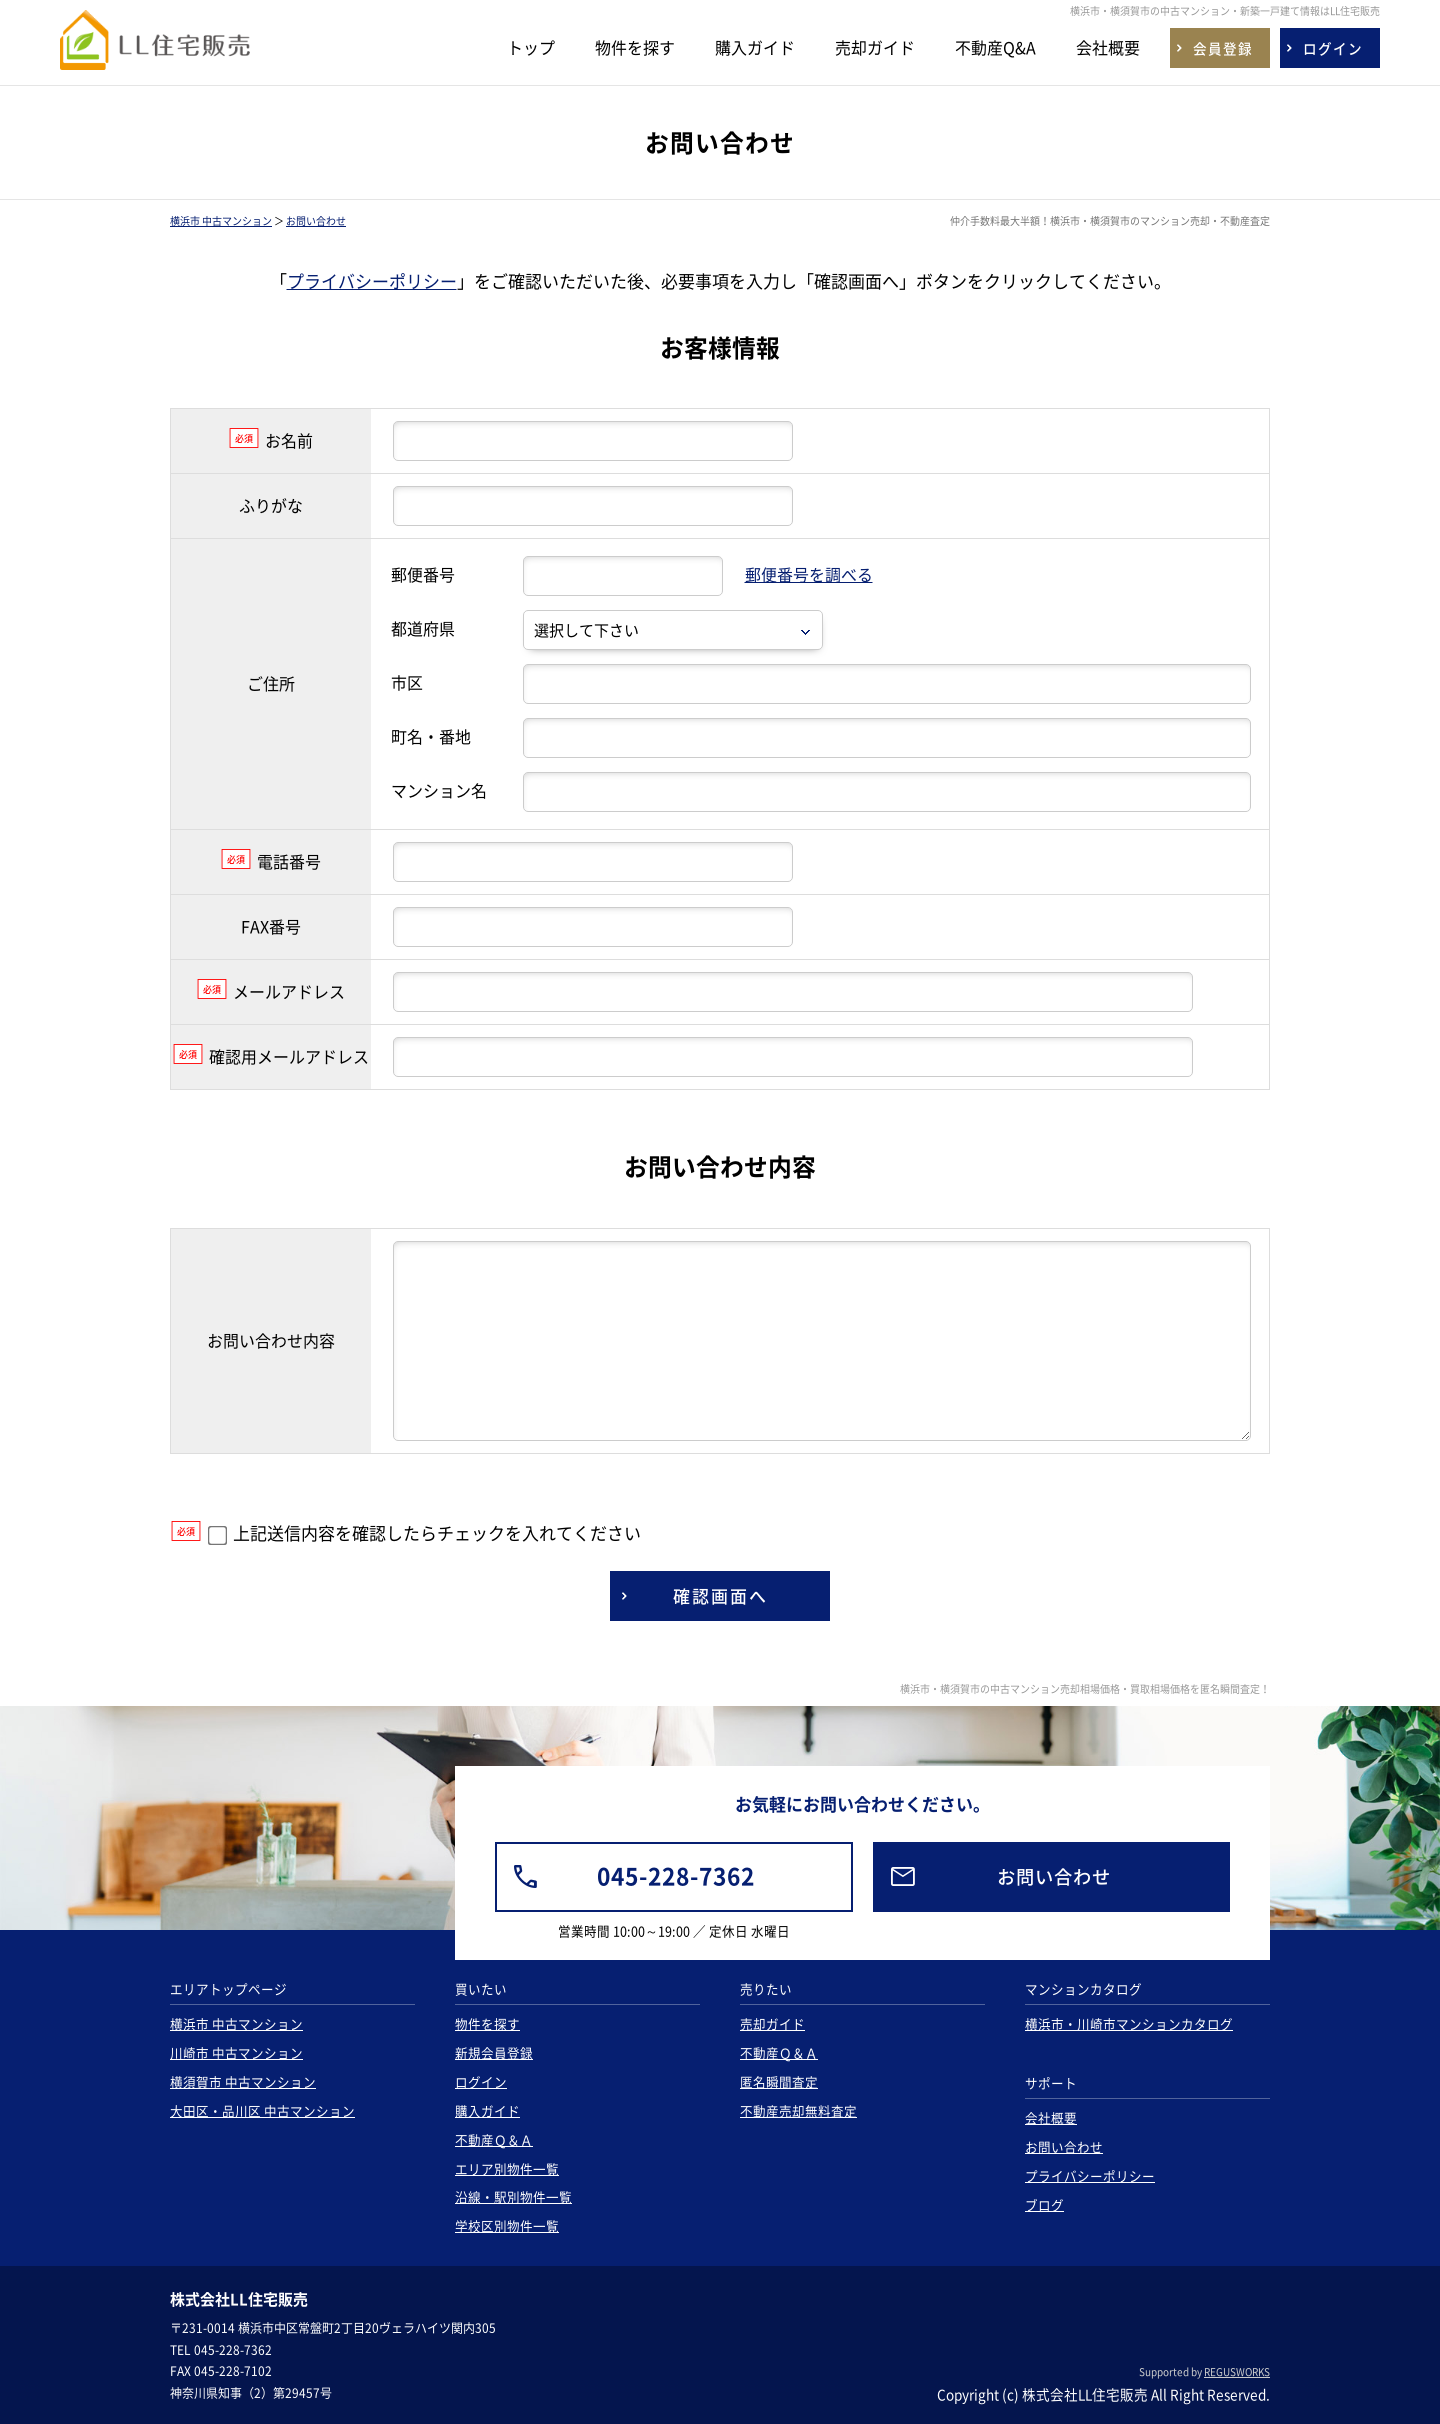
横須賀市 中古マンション (243, 2081)
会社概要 (1108, 47)
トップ (531, 47)
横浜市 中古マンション (221, 220)
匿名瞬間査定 (779, 2081)
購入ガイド (755, 47)
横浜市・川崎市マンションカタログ (1129, 2023)
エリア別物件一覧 (507, 2168)
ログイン (481, 2081)
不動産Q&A (995, 47)
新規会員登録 (494, 2052)
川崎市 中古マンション (236, 2052)
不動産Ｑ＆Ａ (494, 2139)
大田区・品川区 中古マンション (262, 2110)
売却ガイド (875, 47)
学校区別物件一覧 (507, 2225)
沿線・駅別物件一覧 (513, 2196)
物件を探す (635, 47)
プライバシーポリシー (372, 280)
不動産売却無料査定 (798, 2110)
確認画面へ (720, 1595)
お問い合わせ (316, 220)
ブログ (1044, 2204)
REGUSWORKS (1237, 2371)
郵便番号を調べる (809, 574)
